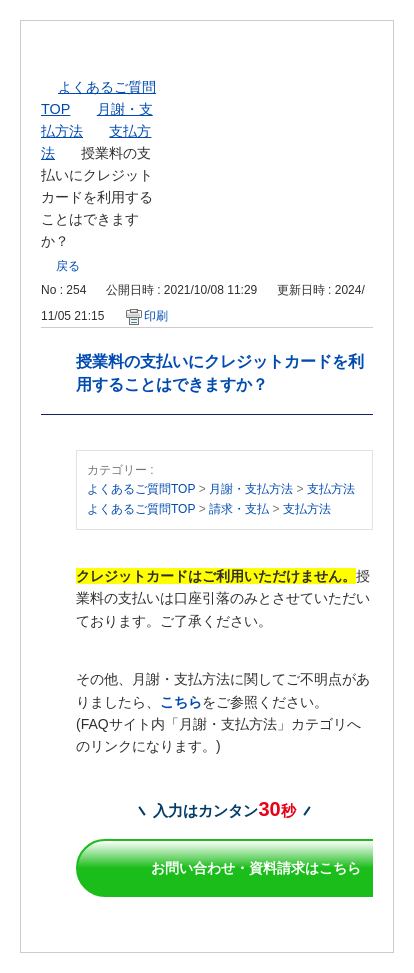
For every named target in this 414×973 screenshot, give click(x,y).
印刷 (156, 316)
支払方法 (331, 489)
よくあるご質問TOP (141, 489)
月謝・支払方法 (251, 489)
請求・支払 (239, 509)
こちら (181, 702)
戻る (68, 266)
